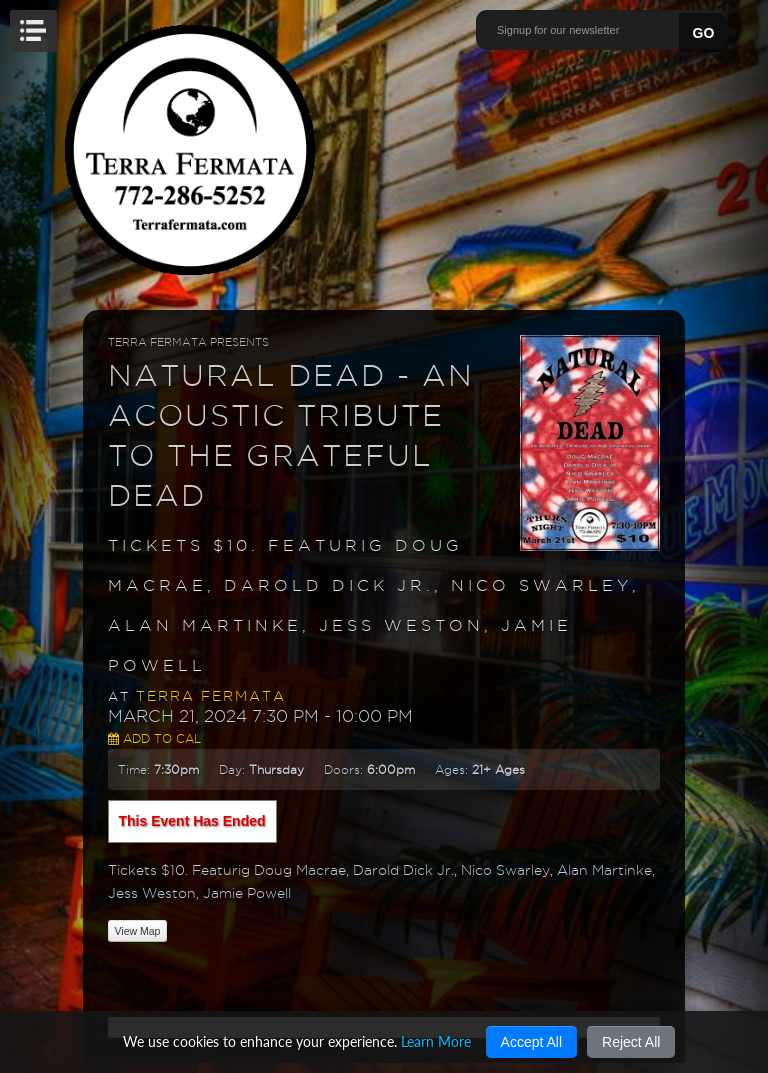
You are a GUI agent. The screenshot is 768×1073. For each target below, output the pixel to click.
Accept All (531, 1042)
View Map (138, 931)
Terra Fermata (211, 696)
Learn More (436, 1041)
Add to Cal (154, 738)
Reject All (631, 1042)
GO (704, 33)
